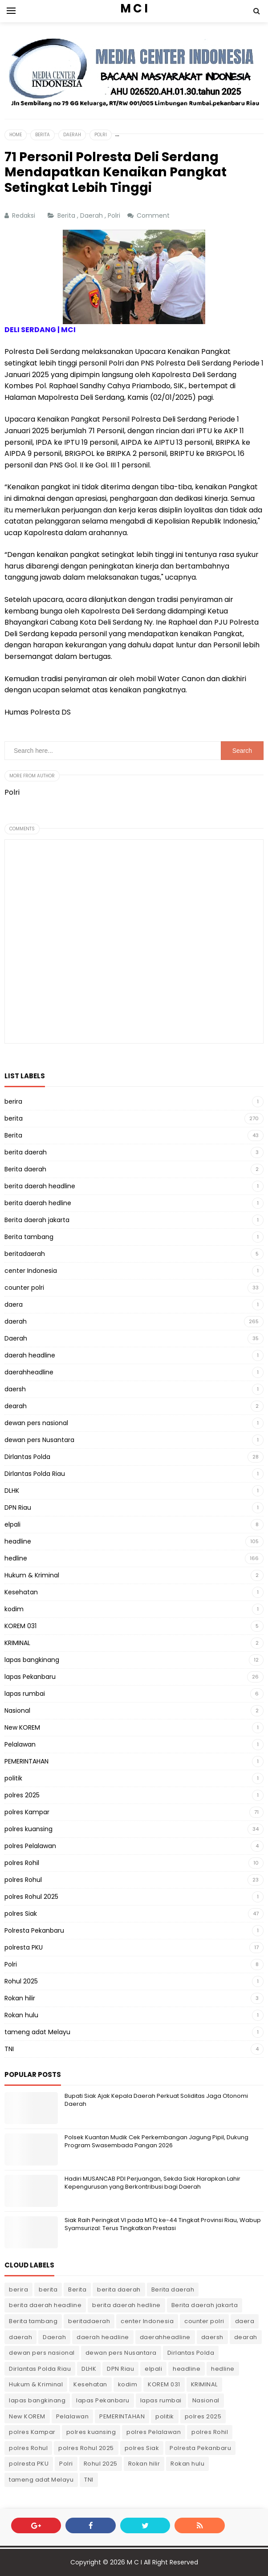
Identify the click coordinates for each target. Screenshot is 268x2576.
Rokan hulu (21, 2015)
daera (13, 1304)
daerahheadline (28, 1372)
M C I (134, 2562)
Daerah (92, 215)
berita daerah (25, 1152)
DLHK (11, 1490)
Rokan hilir (19, 1998)
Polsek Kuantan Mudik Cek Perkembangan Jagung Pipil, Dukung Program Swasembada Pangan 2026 (156, 2141)
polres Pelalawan (30, 1845)
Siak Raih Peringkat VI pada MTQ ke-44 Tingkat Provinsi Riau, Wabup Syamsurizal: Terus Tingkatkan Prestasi (163, 2224)
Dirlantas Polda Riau (34, 1473)
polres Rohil (21, 1862)
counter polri (24, 1287)
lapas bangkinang (31, 1659)
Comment (154, 215)
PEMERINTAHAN (26, 1761)
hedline (15, 1558)
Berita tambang (28, 1236)
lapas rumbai (24, 1693)
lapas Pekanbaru (30, 1676)
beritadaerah (24, 1253)
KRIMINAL (17, 1642)
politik (13, 1778)
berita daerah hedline (37, 1203)
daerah (15, 1321)
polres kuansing (28, 1828)
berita (13, 1118)
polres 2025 (22, 1795)
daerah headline (29, 1355)
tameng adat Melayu (37, 2031)
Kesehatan (21, 1592)
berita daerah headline (39, 1186)
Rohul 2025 (21, 1981)
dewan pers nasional (36, 1422)
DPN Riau (17, 1507)
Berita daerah (25, 1169)
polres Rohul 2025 (31, 1896)
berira (13, 1101)
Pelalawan (20, 1744)
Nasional (17, 1710)
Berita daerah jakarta (36, 1219)
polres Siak (20, 1913)
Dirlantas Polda (27, 1456)
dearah (15, 1406)
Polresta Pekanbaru (34, 1930)
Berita (67, 215)
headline (17, 1541)
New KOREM (22, 1727)
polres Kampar (26, 1812)
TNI (9, 2048)
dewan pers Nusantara (39, 1439)
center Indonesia (30, 1270)
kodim (14, 1609)
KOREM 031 (20, 1625)
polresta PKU (23, 1947)
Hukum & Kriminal (31, 1575)
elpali (12, 1524)
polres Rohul (23, 1879)
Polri (115, 215)
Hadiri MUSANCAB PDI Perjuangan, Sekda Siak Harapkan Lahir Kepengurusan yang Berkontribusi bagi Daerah (152, 2182)
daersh (15, 1389)
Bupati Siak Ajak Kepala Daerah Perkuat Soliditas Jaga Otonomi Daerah (156, 2100)
